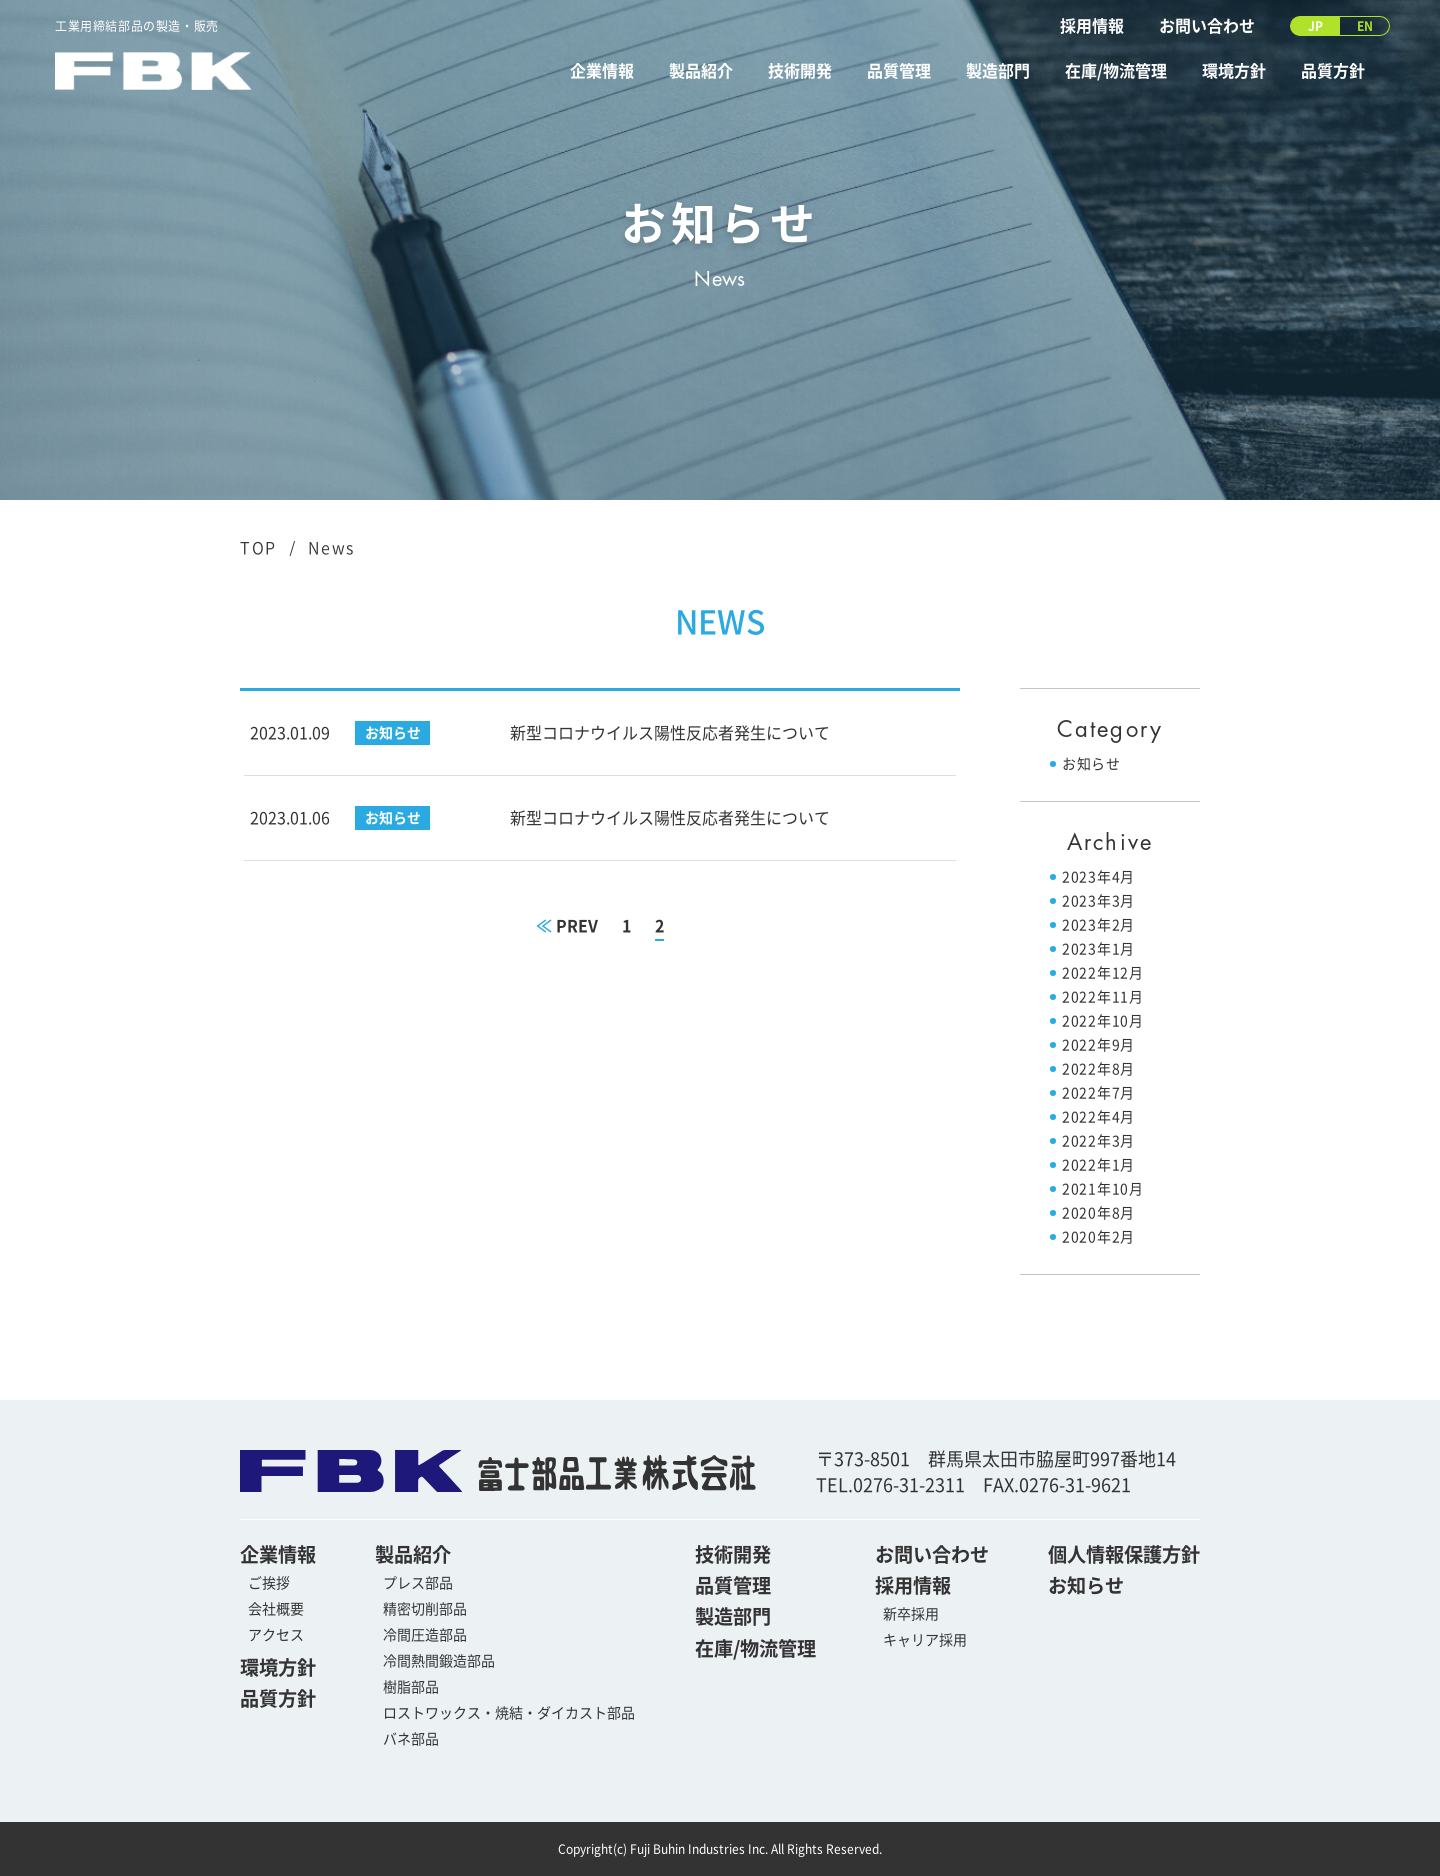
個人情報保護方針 (1124, 1554)
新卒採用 (911, 1614)
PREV (567, 926)
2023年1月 (1098, 949)
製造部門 (998, 71)
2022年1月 (1098, 1165)
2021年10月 (1103, 1189)
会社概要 (276, 1609)
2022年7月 (1098, 1093)
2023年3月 (1098, 901)
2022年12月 (1103, 973)
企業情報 (602, 71)
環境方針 (1234, 71)
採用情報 (1092, 26)
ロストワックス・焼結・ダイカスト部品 (509, 1713)
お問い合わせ (1207, 26)
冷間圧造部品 (425, 1635)
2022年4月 (1098, 1117)
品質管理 (899, 71)
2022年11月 (1103, 997)
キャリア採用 (925, 1640)
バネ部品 (411, 1739)
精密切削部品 (425, 1609)
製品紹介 (701, 71)
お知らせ (1091, 764)
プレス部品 (418, 1583)
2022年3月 (1098, 1141)
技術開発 (800, 71)
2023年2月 (1098, 925)
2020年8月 (1098, 1213)
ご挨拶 (269, 1583)
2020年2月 (1098, 1237)
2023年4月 (1098, 877)
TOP (258, 548)
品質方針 (1333, 71)
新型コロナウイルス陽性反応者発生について (670, 733)
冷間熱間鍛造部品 (439, 1661)
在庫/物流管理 (1116, 71)
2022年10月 (1103, 1021)
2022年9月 (1098, 1045)
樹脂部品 (411, 1687)
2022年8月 (1098, 1069)
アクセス (276, 1635)
